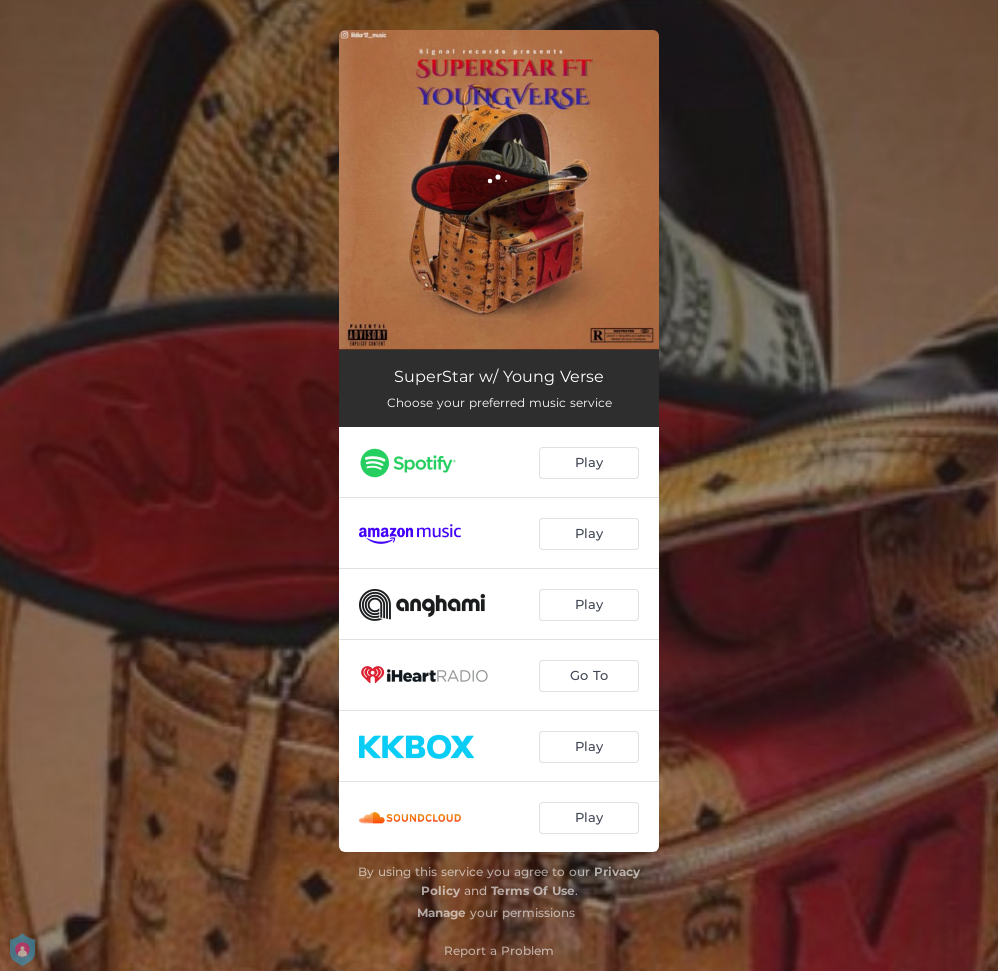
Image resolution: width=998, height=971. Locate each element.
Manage (441, 912)
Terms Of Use (533, 890)
